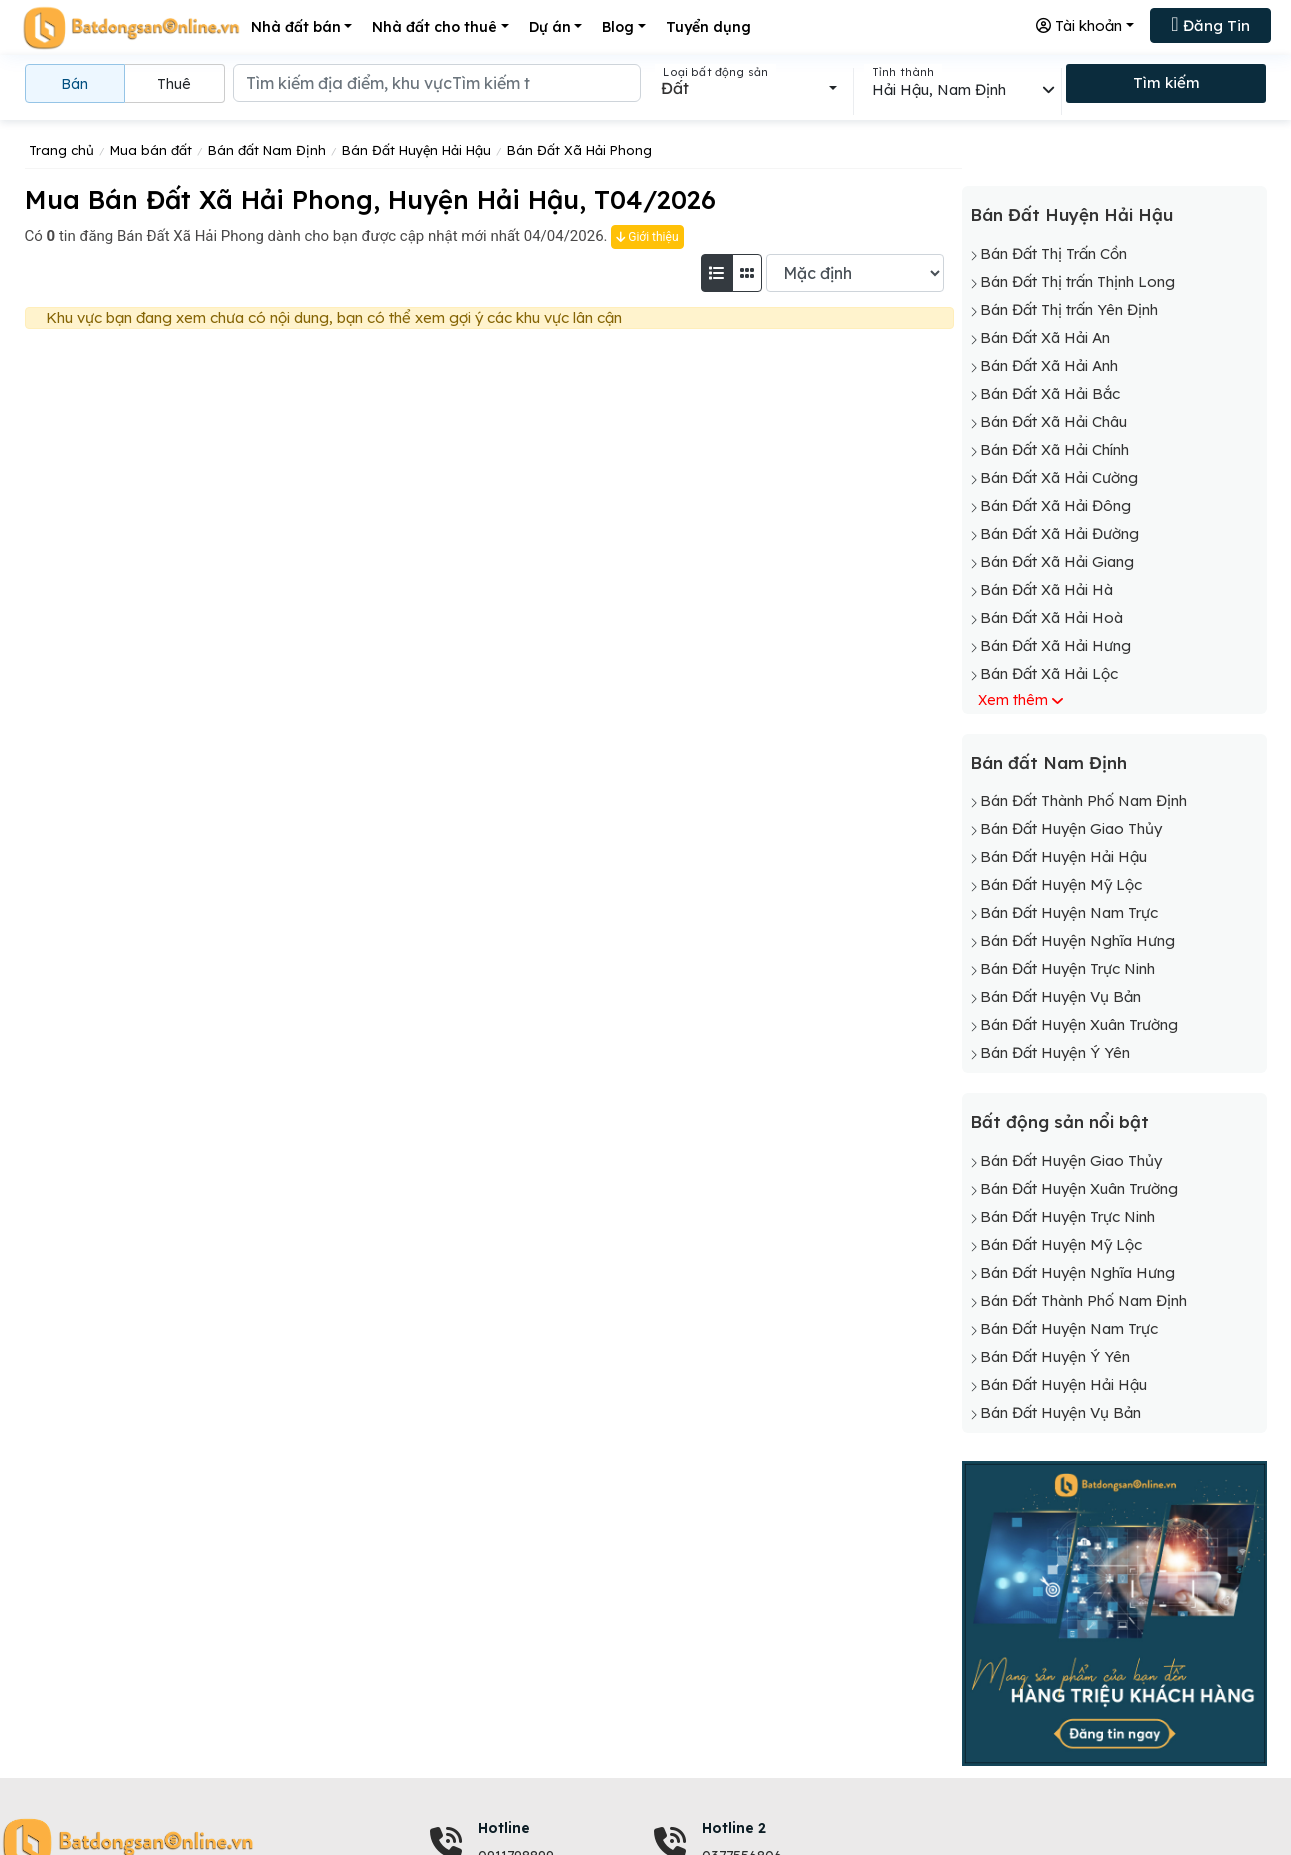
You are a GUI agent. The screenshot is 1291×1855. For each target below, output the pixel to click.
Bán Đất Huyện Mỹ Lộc (1061, 884)
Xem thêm (1013, 700)
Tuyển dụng (708, 27)
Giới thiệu (647, 237)
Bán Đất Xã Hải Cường (1059, 477)
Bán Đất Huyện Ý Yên (1055, 1052)
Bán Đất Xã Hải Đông (1055, 505)
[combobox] (748, 88)
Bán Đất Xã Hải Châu (1053, 421)
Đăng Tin (1210, 24)
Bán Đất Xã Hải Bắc (1050, 393)
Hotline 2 (734, 1828)
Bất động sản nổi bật (1059, 1121)
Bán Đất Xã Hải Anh (1049, 365)
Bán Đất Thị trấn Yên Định (1069, 309)
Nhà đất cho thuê (434, 27)
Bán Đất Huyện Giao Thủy (1071, 828)
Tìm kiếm (1166, 82)
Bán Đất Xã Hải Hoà (1051, 617)
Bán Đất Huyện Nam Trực (1069, 912)
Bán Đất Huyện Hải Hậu (1071, 214)
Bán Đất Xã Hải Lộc (1049, 673)
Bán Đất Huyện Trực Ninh (1067, 968)
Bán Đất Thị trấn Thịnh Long (1077, 281)
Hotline (504, 1828)
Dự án (550, 27)
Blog (618, 27)
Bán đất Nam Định (1048, 762)
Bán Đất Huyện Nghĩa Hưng (1077, 940)
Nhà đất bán (296, 27)
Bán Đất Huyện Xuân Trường (1079, 1024)
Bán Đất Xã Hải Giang (1057, 561)
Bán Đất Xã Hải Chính (1054, 449)
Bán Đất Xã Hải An (1045, 337)
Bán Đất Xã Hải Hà (1046, 589)
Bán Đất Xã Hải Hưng (1055, 645)
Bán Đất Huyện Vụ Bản (1060, 996)
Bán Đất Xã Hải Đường (1059, 533)
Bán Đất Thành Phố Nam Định (1083, 800)
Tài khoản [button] (1079, 25)
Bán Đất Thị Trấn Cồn (1053, 253)
